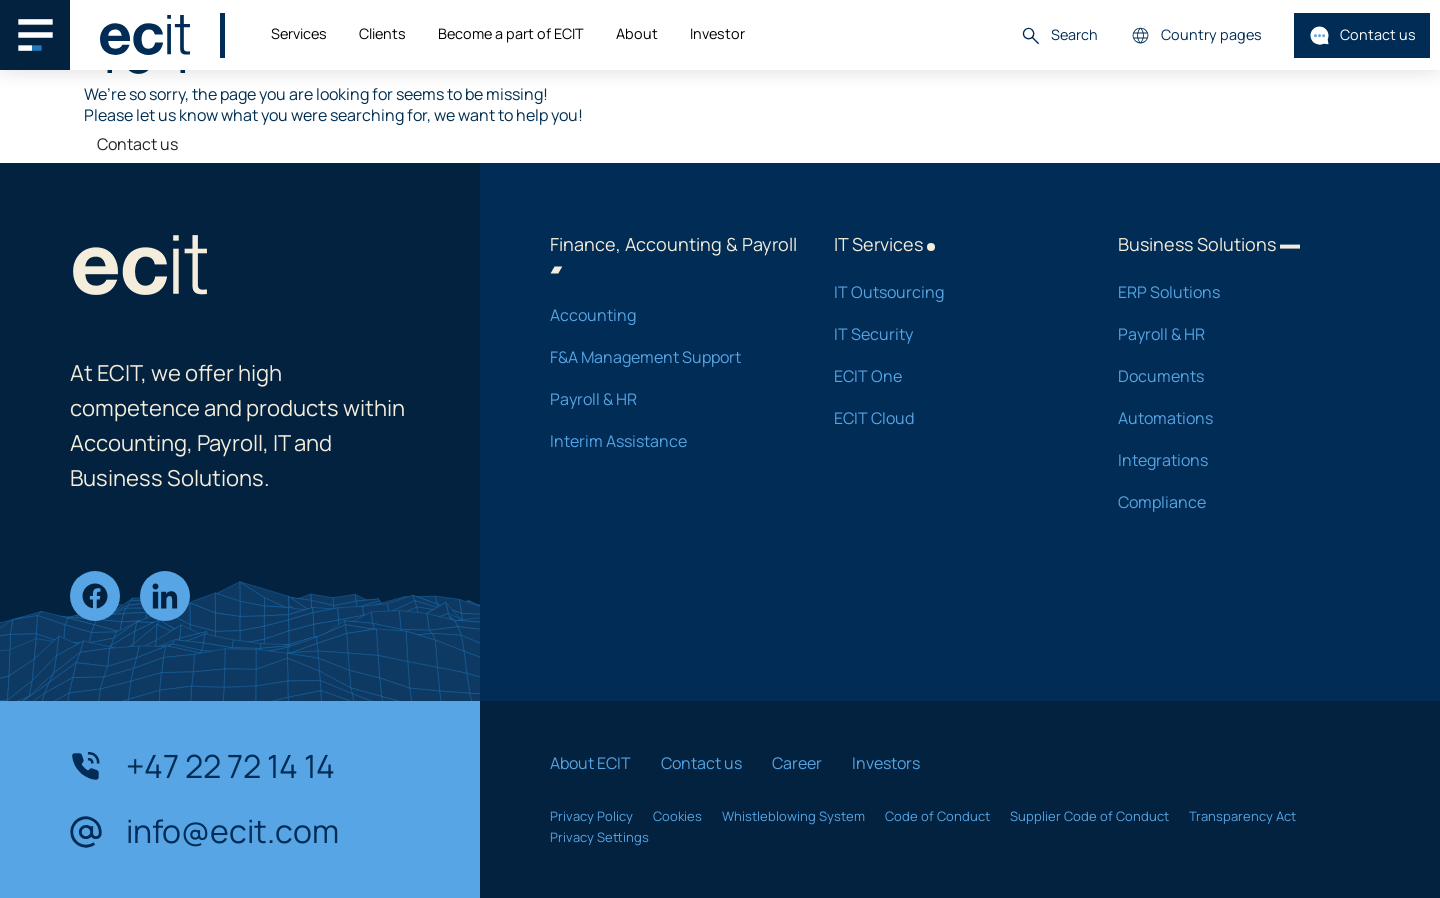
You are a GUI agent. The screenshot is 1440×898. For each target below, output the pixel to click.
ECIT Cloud (950, 418)
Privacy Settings (599, 837)
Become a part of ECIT (511, 33)
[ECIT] (145, 35)
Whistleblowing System (793, 816)
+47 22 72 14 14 (202, 766)
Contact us (1362, 35)
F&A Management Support (666, 357)
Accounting (666, 315)
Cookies (677, 816)
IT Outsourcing (950, 292)
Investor (717, 33)
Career (797, 763)
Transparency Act (1242, 816)
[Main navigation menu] (35, 35)
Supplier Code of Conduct (1089, 816)
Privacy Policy (591, 816)
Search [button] (1059, 35)
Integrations (1234, 460)
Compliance (1234, 502)
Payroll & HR (666, 399)
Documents (1234, 376)
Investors (886, 763)
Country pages (1196, 35)
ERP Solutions (1234, 292)
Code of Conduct (937, 816)
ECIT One (950, 376)
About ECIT (590, 763)
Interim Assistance (666, 441)
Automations (1234, 418)
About (637, 33)
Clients (382, 33)
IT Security (950, 334)
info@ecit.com (204, 832)
